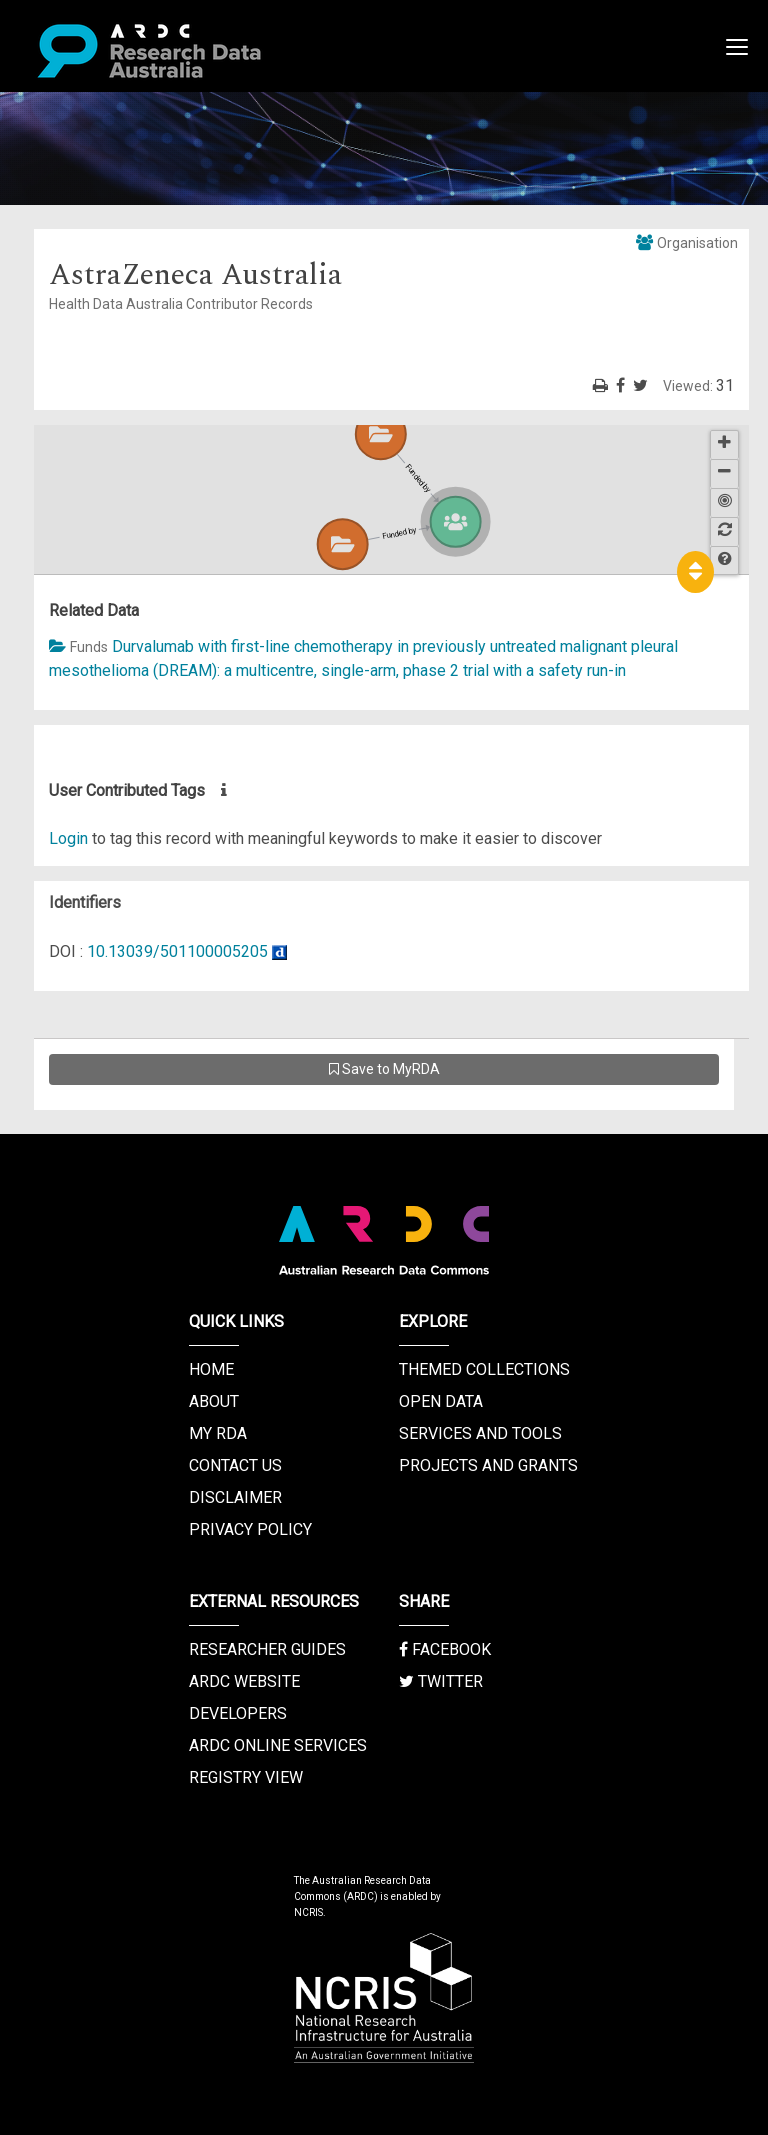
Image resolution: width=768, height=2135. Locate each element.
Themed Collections (484, 1369)
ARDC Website (244, 1681)
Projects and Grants (488, 1465)
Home (211, 1369)
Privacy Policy (250, 1529)
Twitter (441, 1681)
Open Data (441, 1401)
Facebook (445, 1649)
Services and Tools (480, 1433)
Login (68, 838)
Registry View (246, 1777)
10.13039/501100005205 (177, 951)
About (214, 1401)
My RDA (218, 1433)
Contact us (235, 1465)
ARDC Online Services (278, 1745)
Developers (238, 1713)
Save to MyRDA (384, 1069)
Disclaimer (235, 1497)
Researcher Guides (267, 1649)
